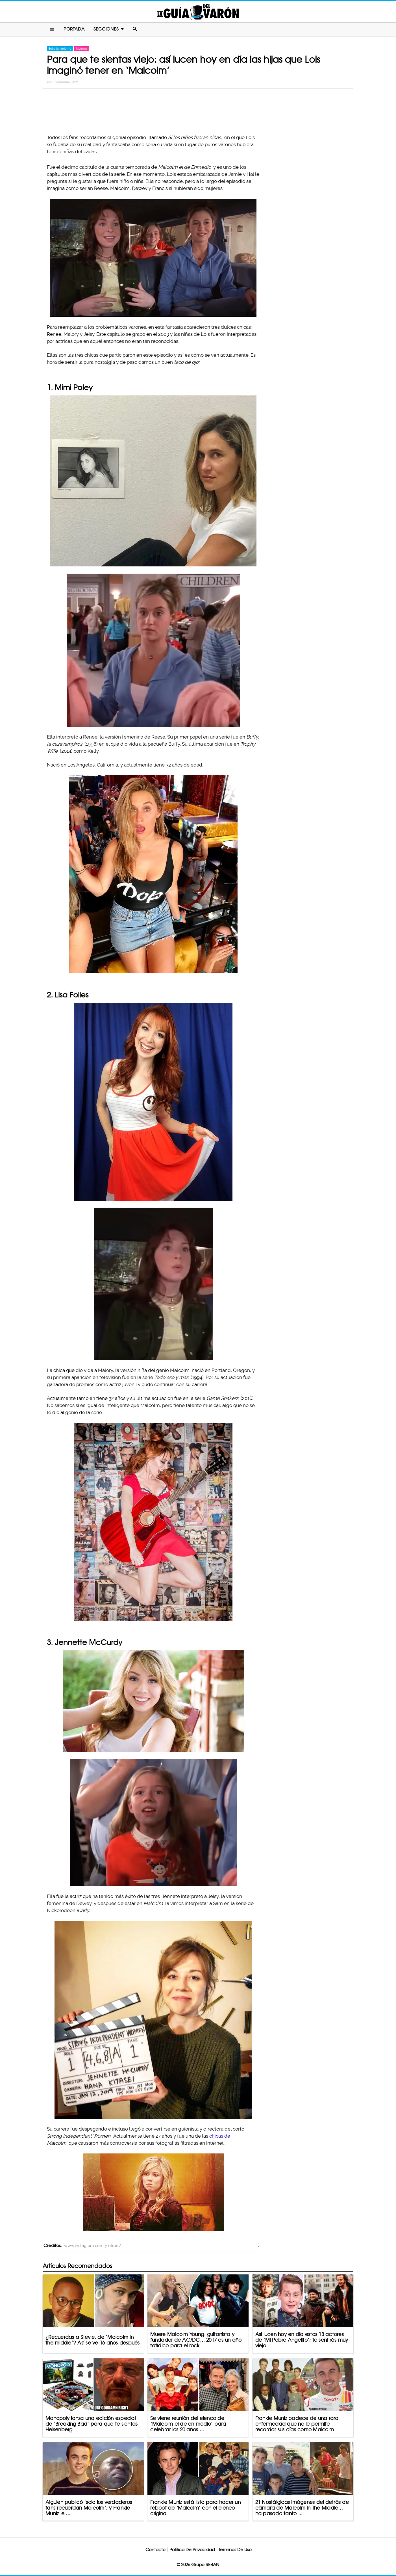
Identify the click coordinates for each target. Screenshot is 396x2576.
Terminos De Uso (235, 2549)
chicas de (219, 2136)
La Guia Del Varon (198, 12)
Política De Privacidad (192, 2549)
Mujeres (81, 48)
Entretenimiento (60, 48)
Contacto (155, 2549)
